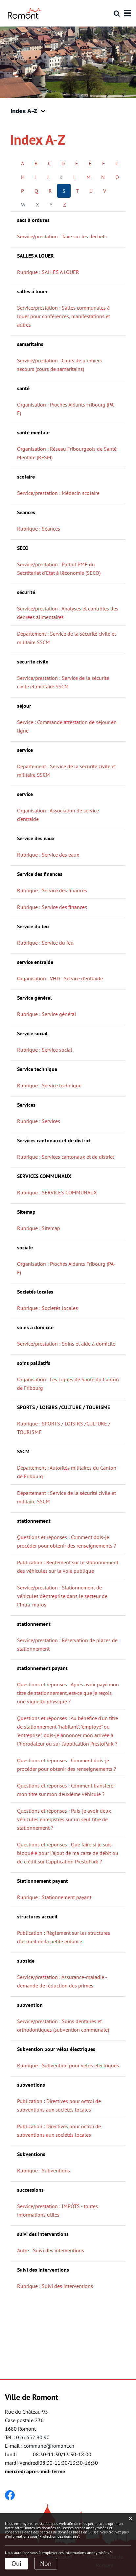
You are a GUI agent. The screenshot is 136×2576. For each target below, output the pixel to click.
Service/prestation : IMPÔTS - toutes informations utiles (57, 2210)
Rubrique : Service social (44, 1049)
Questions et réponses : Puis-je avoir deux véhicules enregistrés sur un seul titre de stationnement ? (64, 1819)
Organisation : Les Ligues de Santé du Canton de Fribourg (68, 1383)
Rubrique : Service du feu (45, 942)
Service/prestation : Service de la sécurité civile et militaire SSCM (63, 682)
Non (46, 2563)
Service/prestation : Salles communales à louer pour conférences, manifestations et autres (63, 316)
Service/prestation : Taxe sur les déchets (62, 236)
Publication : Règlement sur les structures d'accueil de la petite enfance (63, 1937)
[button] (30, 111)
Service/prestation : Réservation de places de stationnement (67, 1644)
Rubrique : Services (38, 1121)
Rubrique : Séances (38, 528)
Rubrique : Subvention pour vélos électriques (68, 2065)
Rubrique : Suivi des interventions (55, 2286)
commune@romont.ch (49, 2445)
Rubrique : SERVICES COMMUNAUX (57, 1192)
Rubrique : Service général (46, 1014)
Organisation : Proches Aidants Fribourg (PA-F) (66, 408)
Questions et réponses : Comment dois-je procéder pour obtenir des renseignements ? (66, 1541)
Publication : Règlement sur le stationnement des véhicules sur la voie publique (67, 1566)
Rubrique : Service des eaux (48, 854)
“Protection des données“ (58, 2536)
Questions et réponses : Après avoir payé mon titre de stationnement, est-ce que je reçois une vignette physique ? (68, 1693)
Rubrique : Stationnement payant (54, 1897)
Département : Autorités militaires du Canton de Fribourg (66, 1471)
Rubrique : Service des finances (52, 890)
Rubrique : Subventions (43, 2170)
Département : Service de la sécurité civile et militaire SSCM (66, 637)
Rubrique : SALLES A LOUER (48, 272)
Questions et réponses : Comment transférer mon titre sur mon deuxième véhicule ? (66, 1789)
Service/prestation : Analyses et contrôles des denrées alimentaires (67, 612)
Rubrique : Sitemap (38, 1228)
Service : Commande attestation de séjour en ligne (67, 726)
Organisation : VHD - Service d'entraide (60, 978)
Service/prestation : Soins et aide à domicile (66, 1343)
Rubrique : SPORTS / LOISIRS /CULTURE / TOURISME (63, 1427)
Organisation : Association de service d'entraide (58, 814)
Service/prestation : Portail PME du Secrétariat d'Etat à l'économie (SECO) (59, 568)
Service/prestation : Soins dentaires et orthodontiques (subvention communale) (63, 2025)
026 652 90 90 (33, 2437)
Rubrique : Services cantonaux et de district (65, 1156)
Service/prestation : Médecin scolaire (58, 493)
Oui (16, 2563)
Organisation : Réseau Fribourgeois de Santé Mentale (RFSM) (67, 453)
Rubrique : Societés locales (47, 1308)
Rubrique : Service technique (49, 1085)
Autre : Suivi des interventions (50, 2250)
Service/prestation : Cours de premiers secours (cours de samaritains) (59, 364)
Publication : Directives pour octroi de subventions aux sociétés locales (59, 2105)
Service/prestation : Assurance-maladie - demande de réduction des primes (62, 1981)
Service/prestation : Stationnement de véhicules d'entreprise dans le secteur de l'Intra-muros (62, 1596)
